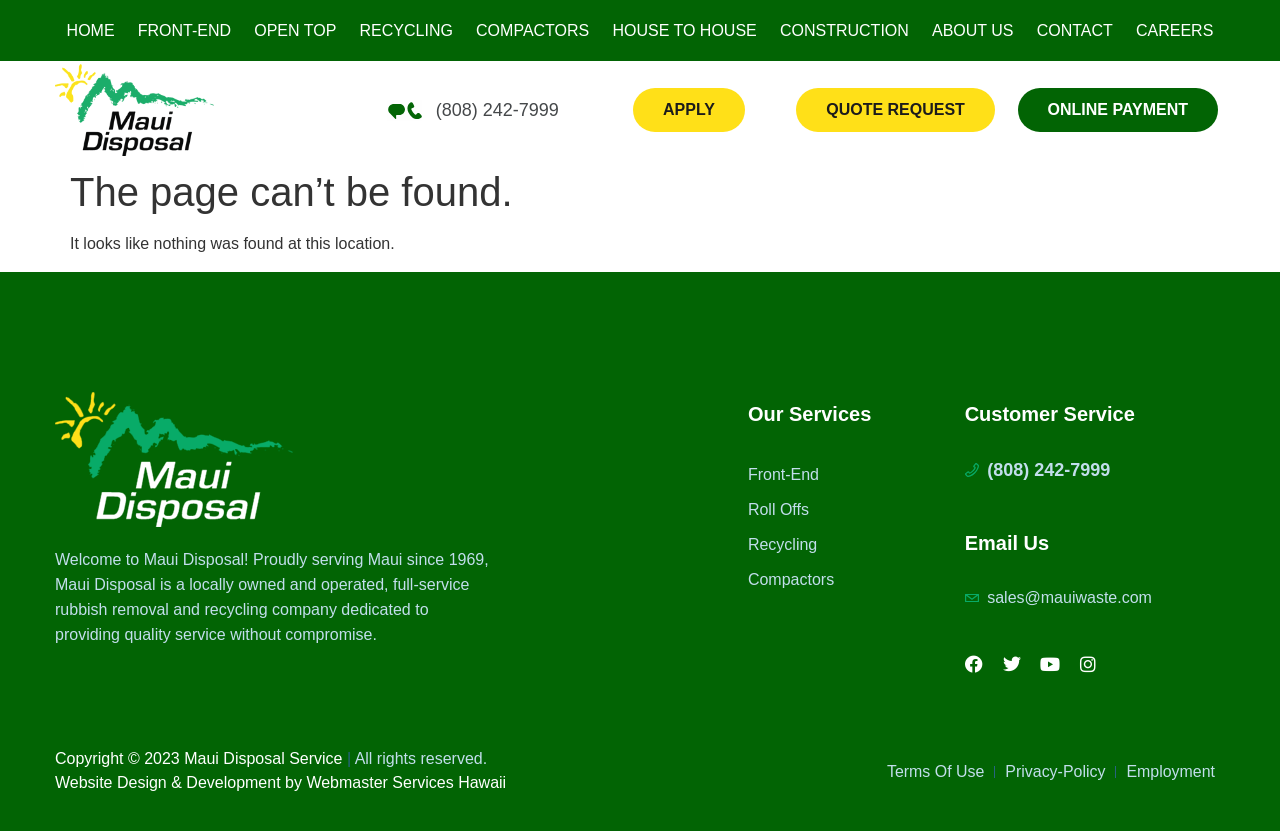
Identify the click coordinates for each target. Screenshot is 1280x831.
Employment (1170, 772)
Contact (1075, 30)
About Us (973, 30)
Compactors (532, 30)
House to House (684, 30)
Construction (844, 30)
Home (91, 30)
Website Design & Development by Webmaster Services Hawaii (280, 782)
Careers (1174, 30)
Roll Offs (778, 509)
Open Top (295, 30)
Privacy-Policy (1055, 772)
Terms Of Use (935, 772)
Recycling (406, 30)
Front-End (184, 30)
